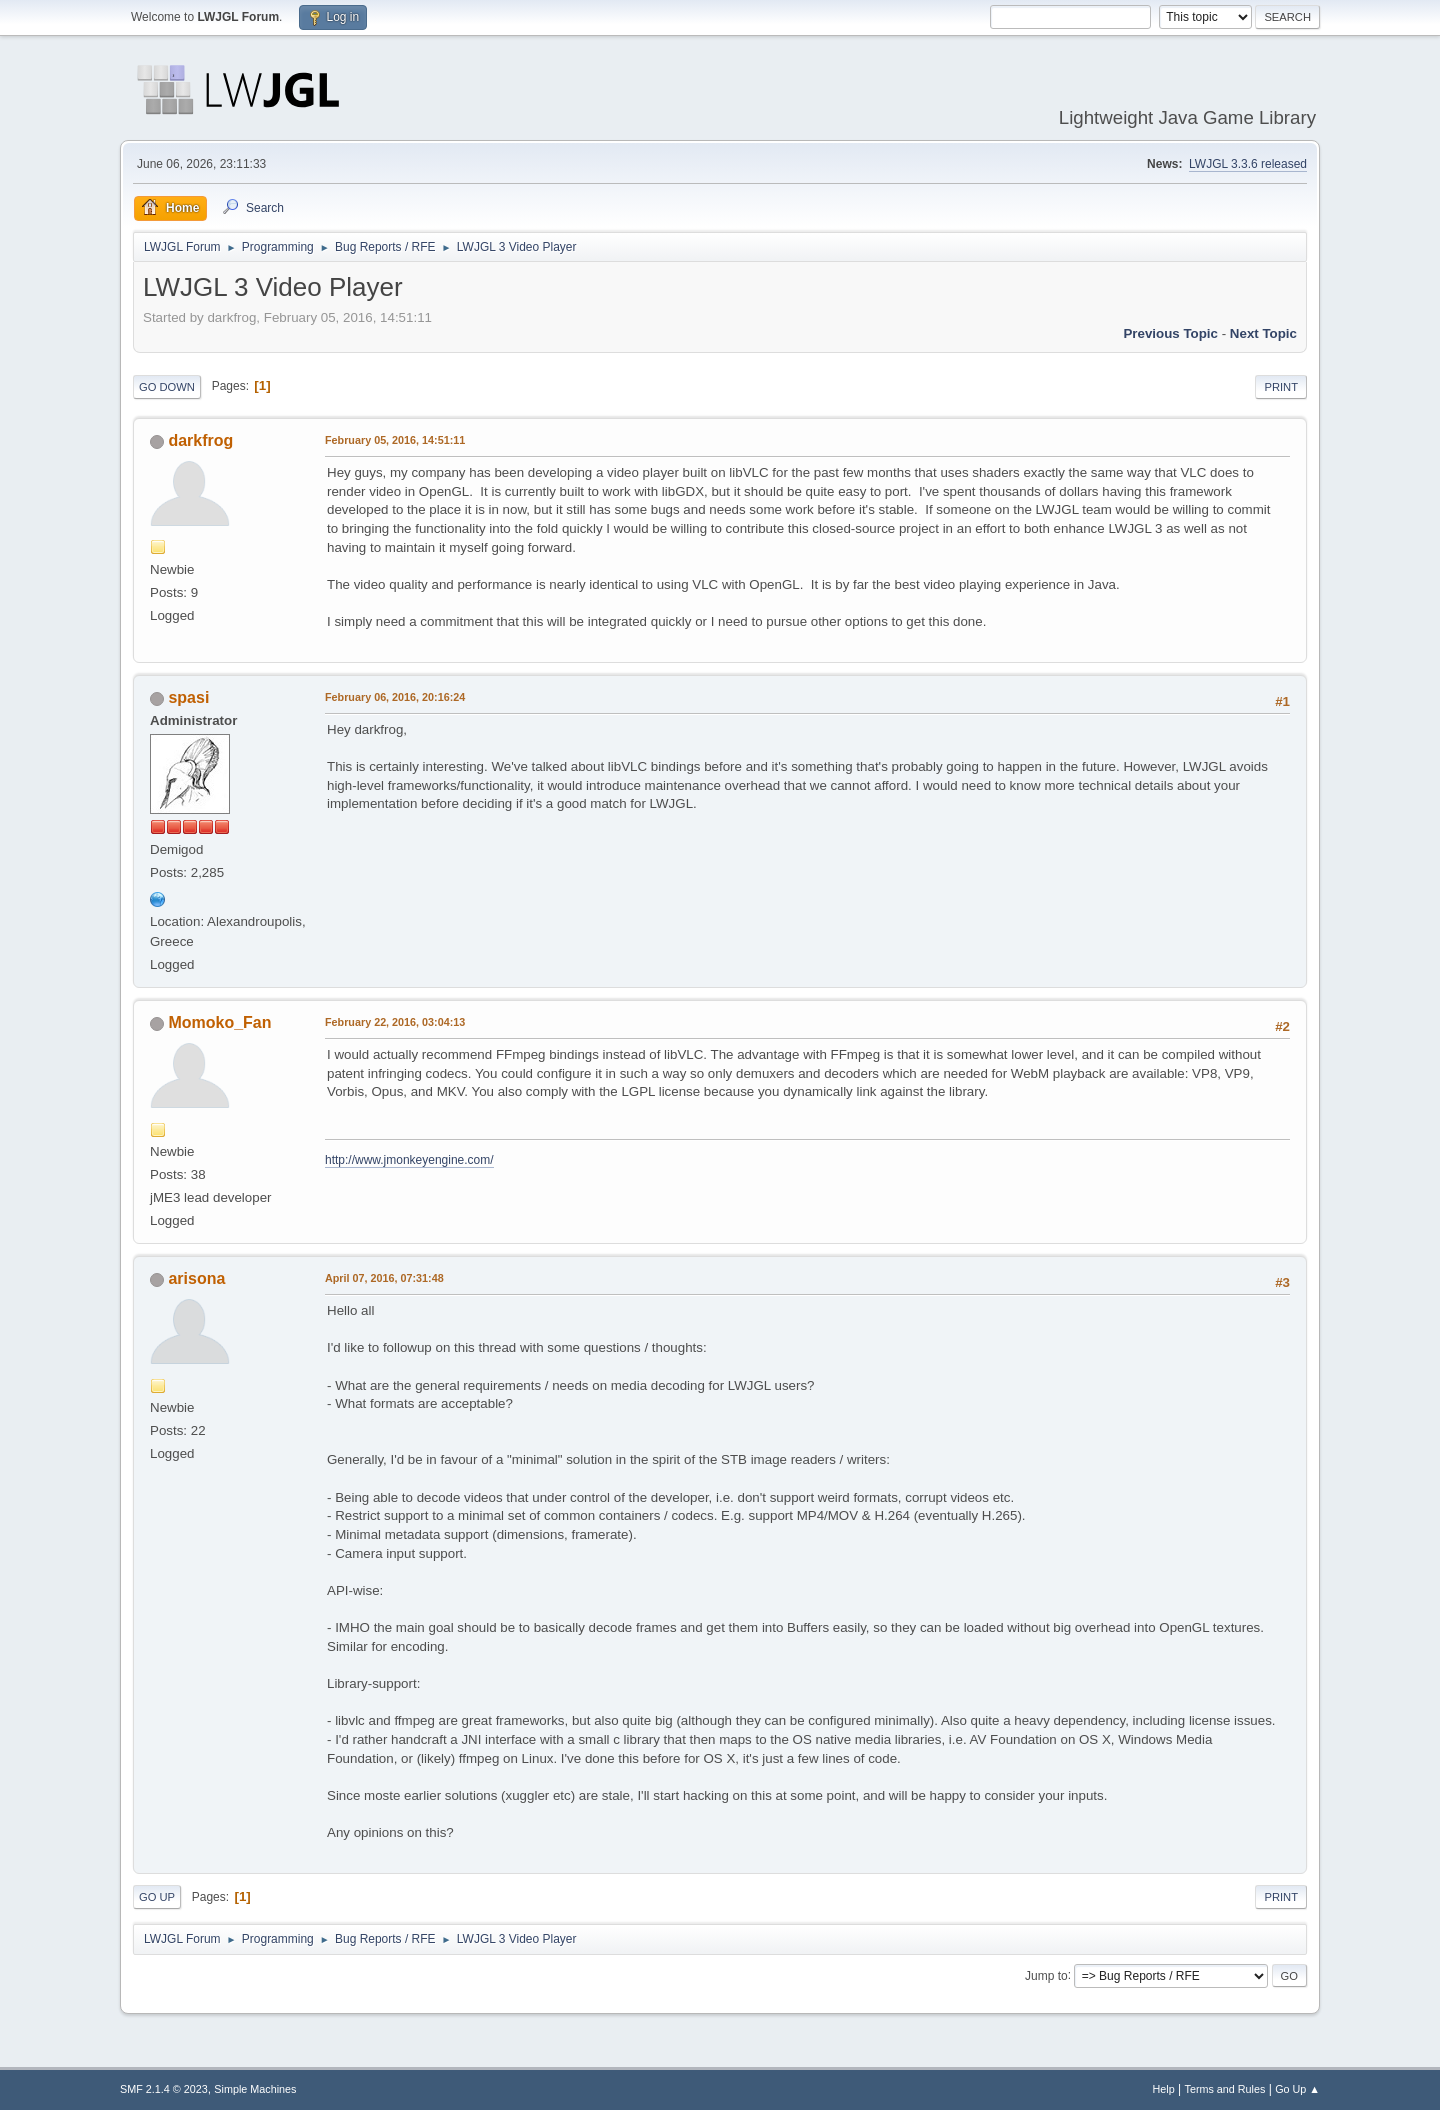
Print (1281, 387)
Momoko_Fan (219, 1022)
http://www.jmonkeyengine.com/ (409, 1160)
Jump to (1046, 1975)
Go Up (157, 1897)
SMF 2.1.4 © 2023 (164, 2089)
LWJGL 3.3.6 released (1248, 164)
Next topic (1263, 333)
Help (1164, 2089)
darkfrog (200, 440)
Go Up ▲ (1297, 2089)
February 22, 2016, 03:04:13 (395, 1022)
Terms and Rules (1225, 2089)
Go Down (167, 387)
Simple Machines (255, 2089)
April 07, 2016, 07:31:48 (384, 1278)
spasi (188, 697)
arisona (196, 1278)
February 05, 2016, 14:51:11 (395, 440)
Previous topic (1170, 333)
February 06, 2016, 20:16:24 (395, 697)
